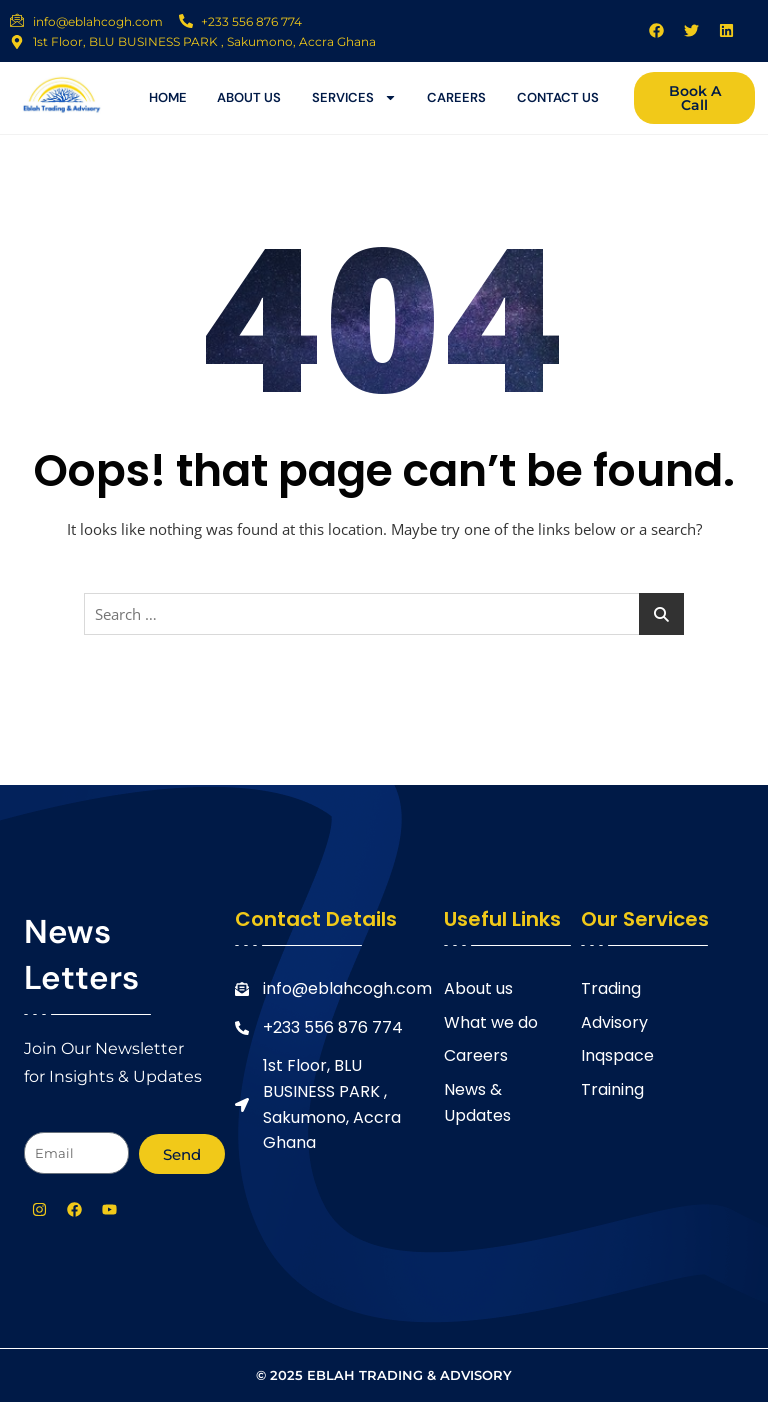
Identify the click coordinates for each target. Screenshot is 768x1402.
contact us (558, 97)
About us (249, 97)
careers (456, 97)
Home (168, 97)
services (354, 97)
